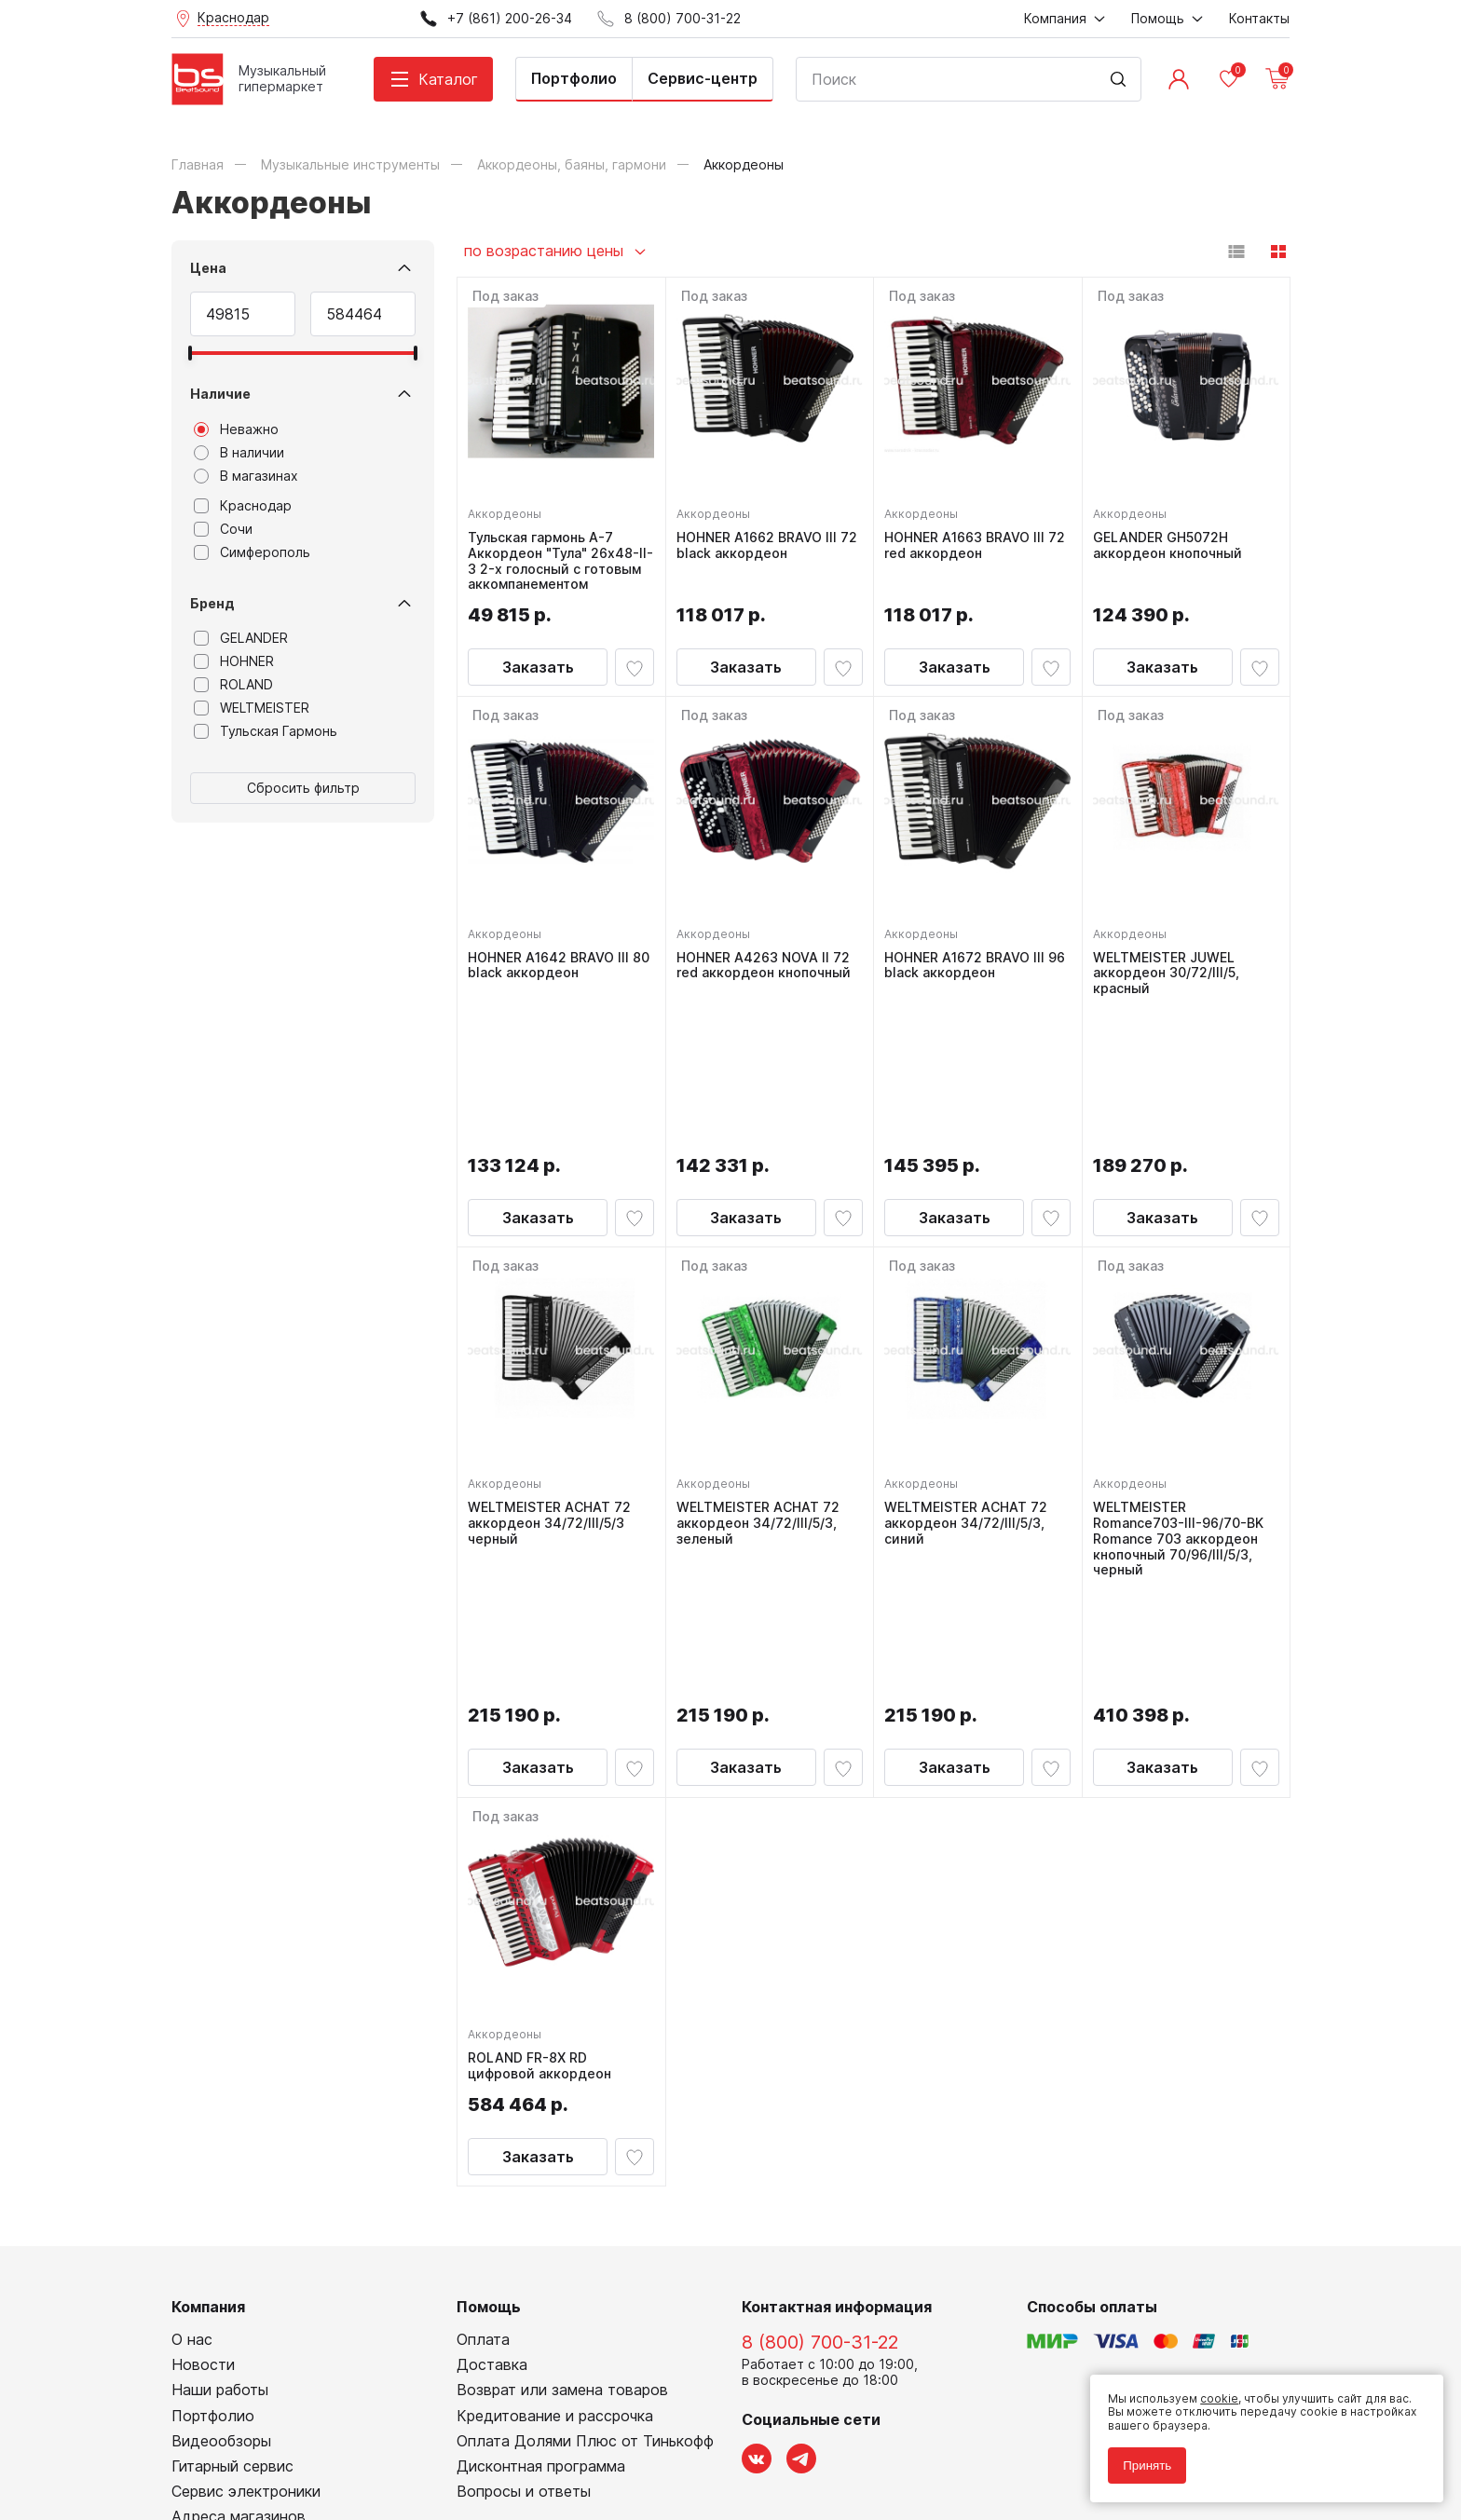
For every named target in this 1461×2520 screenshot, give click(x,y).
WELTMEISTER (251, 708)
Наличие (220, 394)
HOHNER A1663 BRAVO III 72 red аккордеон (969, 540)
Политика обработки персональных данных (295, 2422)
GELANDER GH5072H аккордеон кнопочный (1172, 540)
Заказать (538, 678)
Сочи (223, 529)
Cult (404, 2478)
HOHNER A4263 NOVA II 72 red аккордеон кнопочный (768, 976)
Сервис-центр (703, 78)
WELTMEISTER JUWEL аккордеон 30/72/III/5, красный (1171, 984)
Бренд (212, 603)
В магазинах (246, 476)
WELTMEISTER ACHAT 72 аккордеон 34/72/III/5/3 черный (553, 1389)
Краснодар (243, 505)
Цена (208, 268)
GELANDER (241, 638)
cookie (1211, 2390)
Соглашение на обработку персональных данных (312, 2436)
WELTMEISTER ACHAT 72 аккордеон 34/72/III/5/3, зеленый (762, 1389)
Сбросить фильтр (303, 788)
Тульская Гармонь (265, 731)
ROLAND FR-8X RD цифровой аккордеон (544, 1816)
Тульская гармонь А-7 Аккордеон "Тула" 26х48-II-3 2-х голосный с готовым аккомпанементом (558, 564)
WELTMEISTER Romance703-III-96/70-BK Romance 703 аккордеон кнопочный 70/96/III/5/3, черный (1183, 1404)
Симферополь (252, 552)
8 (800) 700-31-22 (820, 2097)
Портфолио (574, 78)
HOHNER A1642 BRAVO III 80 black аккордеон (553, 976)
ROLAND (233, 684)
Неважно (236, 429)
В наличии (239, 452)
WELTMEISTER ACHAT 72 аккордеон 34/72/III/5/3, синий (970, 1389)
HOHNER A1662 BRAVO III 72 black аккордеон (761, 540)
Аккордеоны (509, 509)
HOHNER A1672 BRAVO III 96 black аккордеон (969, 976)
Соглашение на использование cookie (279, 2449)
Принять (1138, 2457)
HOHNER (234, 661)
